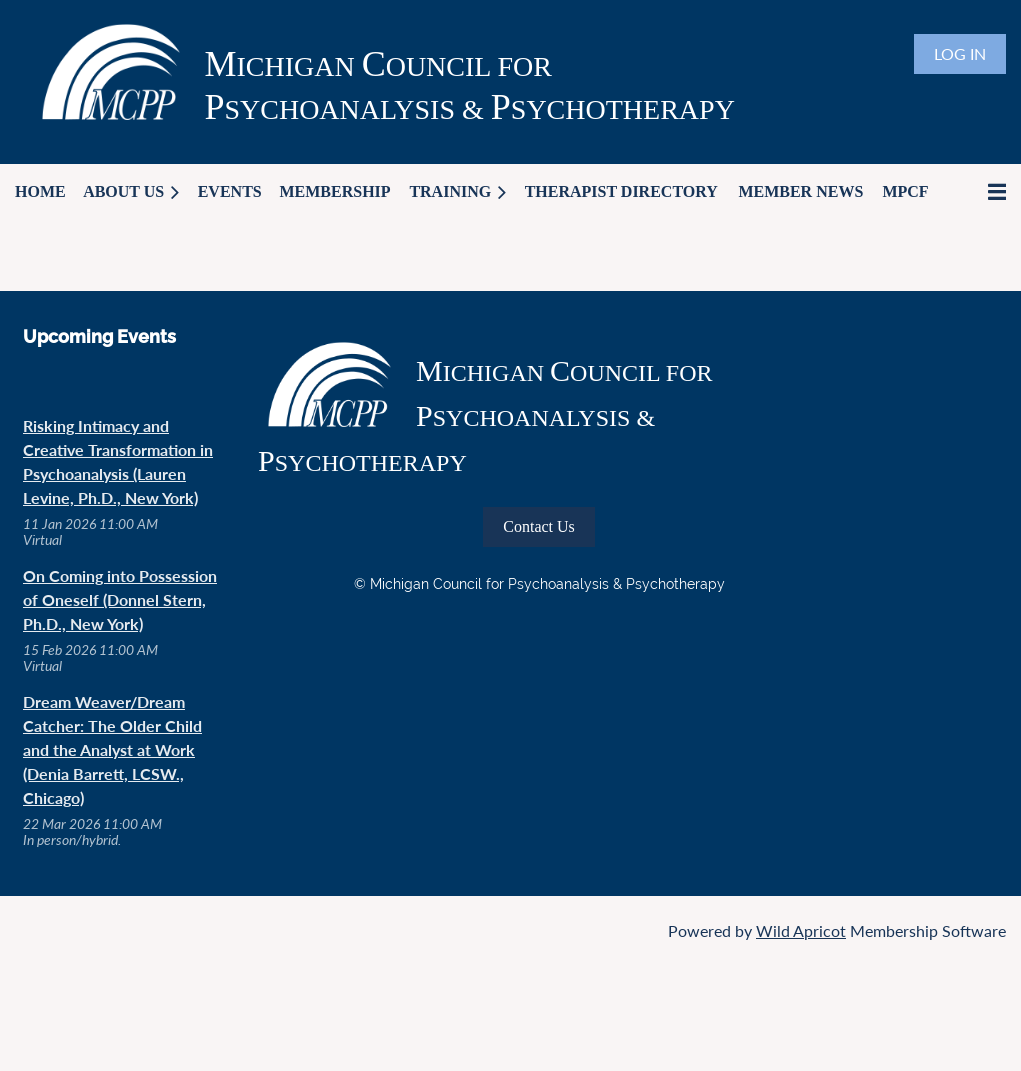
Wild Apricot (801, 930)
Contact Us (539, 526)
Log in (960, 53)
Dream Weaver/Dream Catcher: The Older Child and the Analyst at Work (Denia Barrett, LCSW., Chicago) (112, 749)
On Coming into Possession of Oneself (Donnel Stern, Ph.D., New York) (120, 599)
